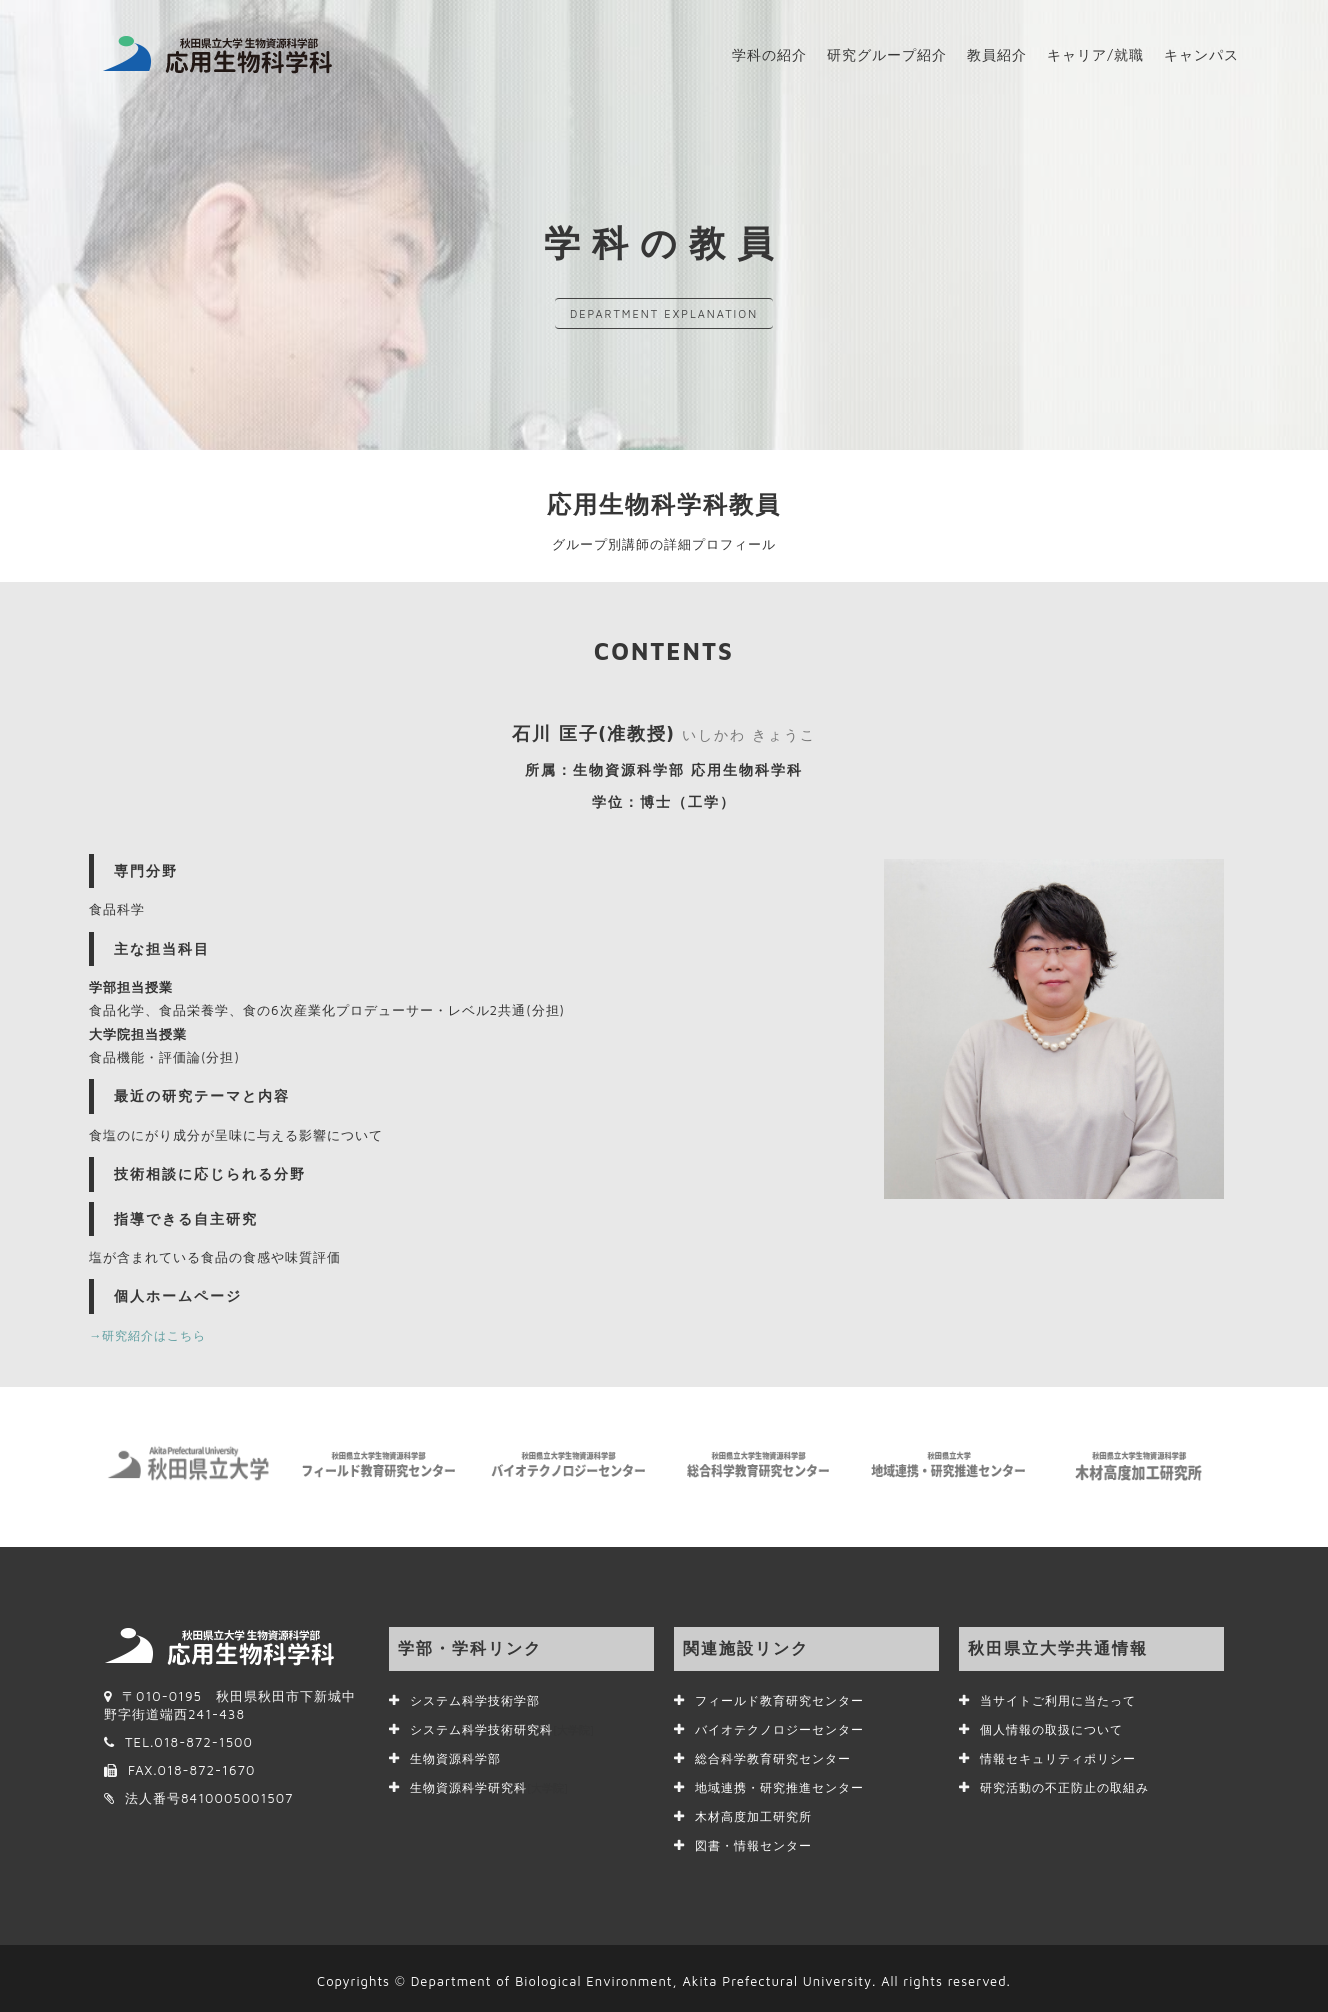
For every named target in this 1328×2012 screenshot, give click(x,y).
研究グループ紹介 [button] (887, 54)
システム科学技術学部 (480, 1700)
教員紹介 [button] (997, 54)
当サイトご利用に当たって (1064, 1700)
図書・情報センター (758, 1840)
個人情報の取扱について (1057, 1728)
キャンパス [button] (1201, 54)
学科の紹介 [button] (769, 54)
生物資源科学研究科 (493, 1784)
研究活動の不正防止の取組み (1071, 1784)
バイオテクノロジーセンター (786, 1728)
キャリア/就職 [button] (1095, 54)
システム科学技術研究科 (507, 1728)
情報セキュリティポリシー (1064, 1756)
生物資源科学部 (459, 1756)
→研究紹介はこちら (152, 1335)
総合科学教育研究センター (779, 1756)
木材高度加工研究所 (758, 1812)
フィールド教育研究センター (786, 1700)
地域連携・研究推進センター (786, 1784)
